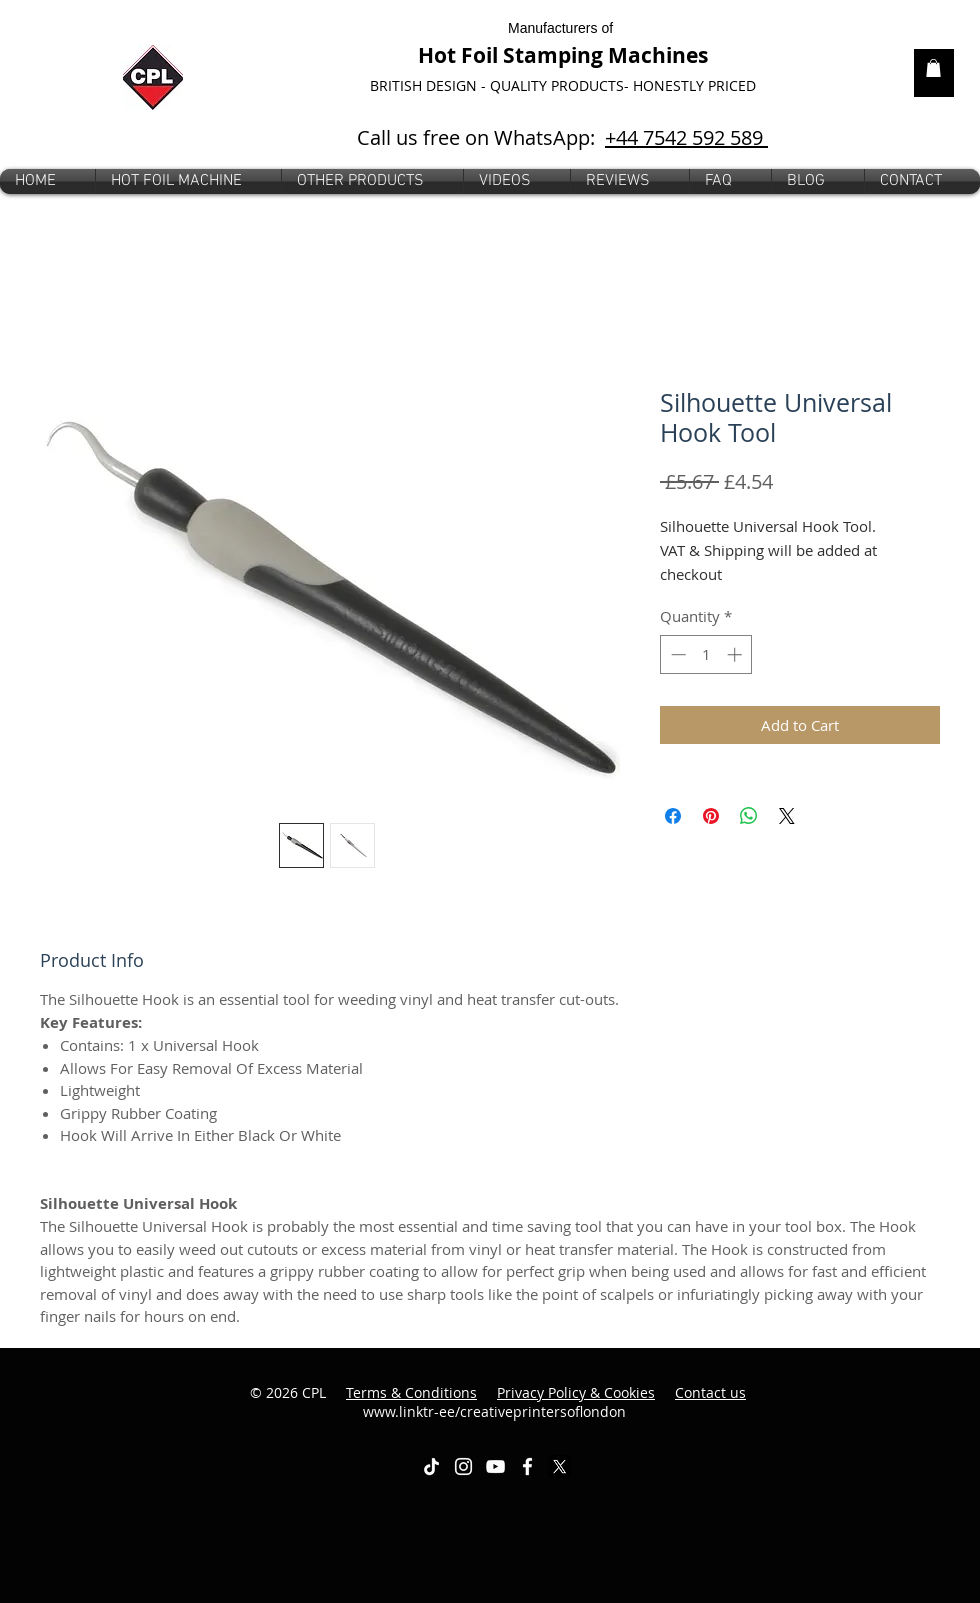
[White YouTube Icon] (495, 1466)
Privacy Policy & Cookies (576, 1392)
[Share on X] (787, 816)
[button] (372, 181)
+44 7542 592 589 (686, 137)
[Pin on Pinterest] (711, 816)
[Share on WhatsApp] (749, 816)
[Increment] (736, 654)
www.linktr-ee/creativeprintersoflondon (555, 1402)
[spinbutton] (706, 654)
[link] (933, 68)
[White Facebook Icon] (527, 1466)
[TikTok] (431, 1466)
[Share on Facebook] (673, 816)
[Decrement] (676, 654)
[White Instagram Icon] (463, 1466)
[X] (559, 1466)
